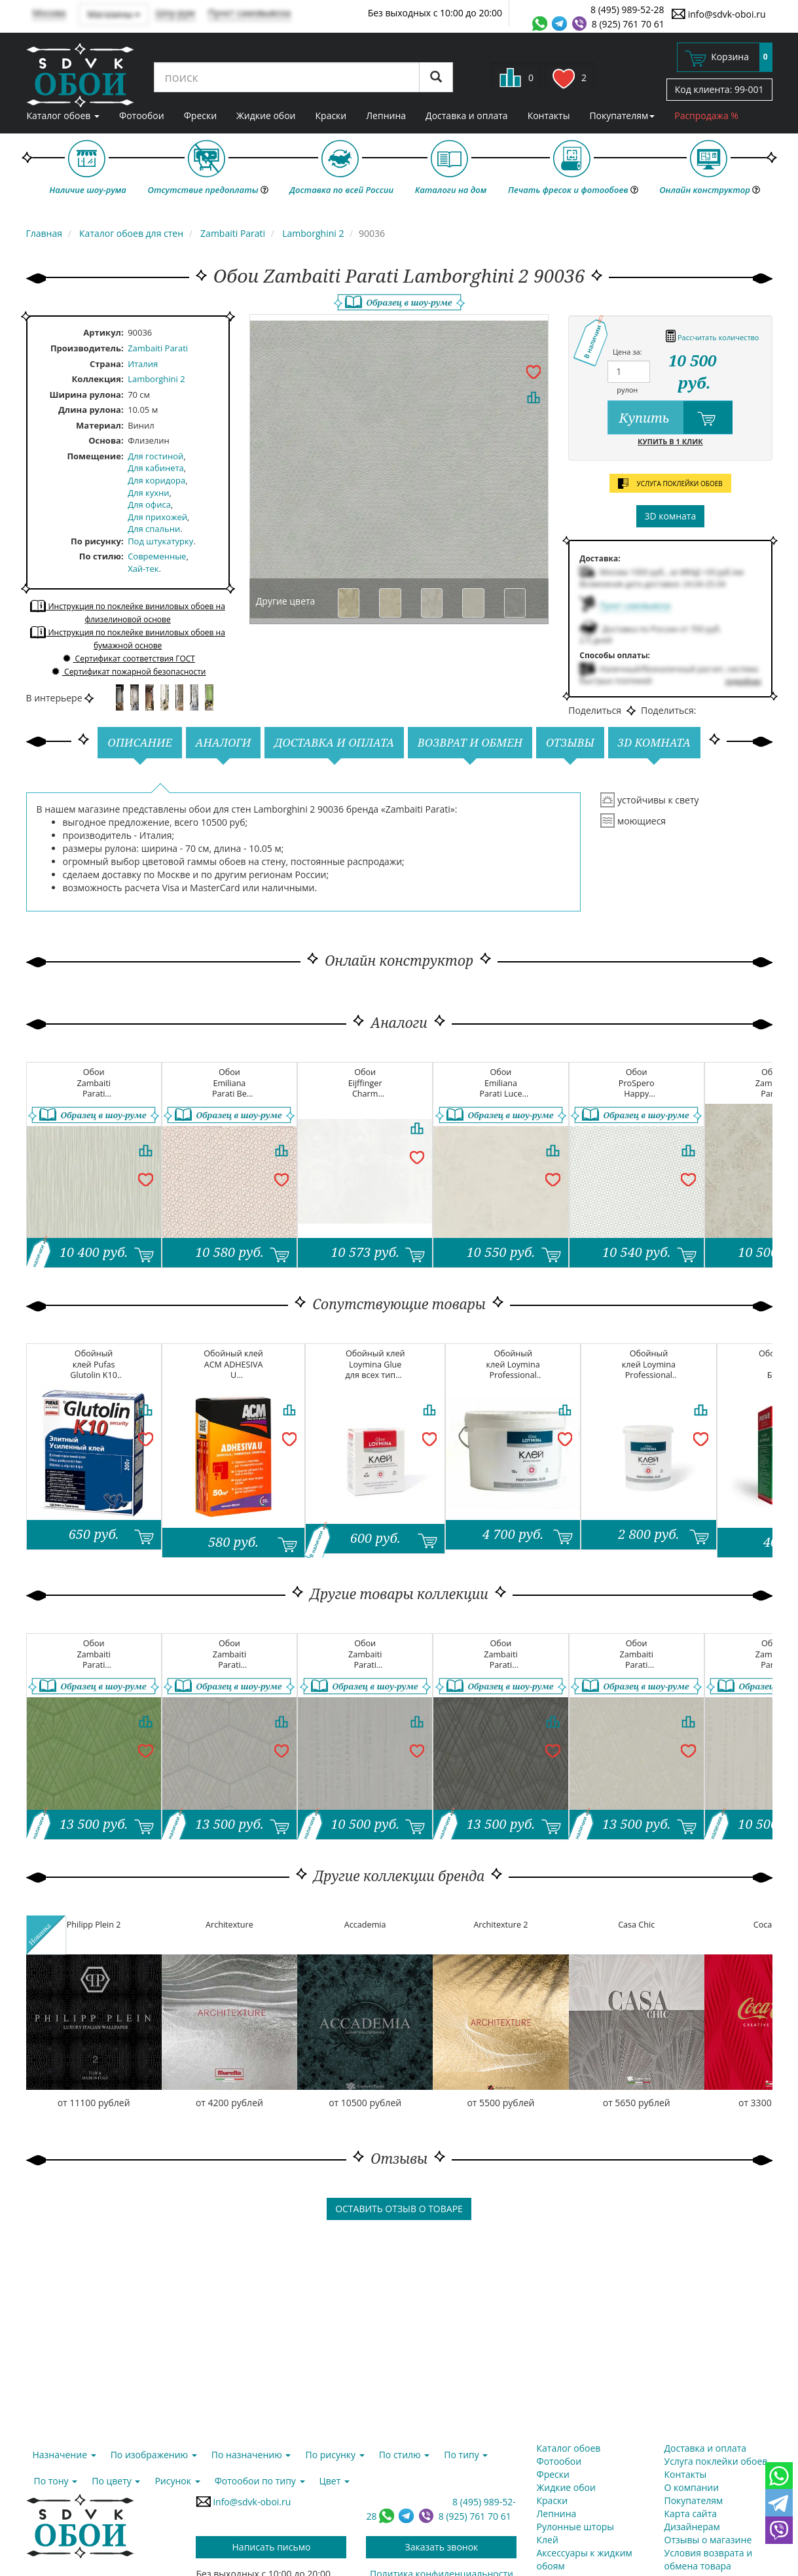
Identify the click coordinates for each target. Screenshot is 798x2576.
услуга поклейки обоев (670, 483)
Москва (49, 13)
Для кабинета (156, 468)
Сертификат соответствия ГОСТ (127, 658)
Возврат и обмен (470, 742)
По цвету (116, 2481)
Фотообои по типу (260, 2481)
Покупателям (622, 115)
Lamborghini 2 (156, 379)
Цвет (334, 2481)
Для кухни (148, 493)
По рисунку (96, 541)
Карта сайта (690, 2513)
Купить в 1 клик (670, 441)
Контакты (549, 115)
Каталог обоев (63, 115)
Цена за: (627, 352)
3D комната (671, 516)
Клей (547, 2539)
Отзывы (570, 742)
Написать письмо (271, 2547)
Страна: (107, 364)
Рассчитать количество (712, 335)
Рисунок (177, 2481)
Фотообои (141, 115)
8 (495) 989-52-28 (627, 9)
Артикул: (103, 332)
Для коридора (156, 480)
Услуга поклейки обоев (716, 2461)
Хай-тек (143, 568)
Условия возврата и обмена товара (708, 2559)
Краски (331, 115)
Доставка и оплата (467, 115)
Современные (157, 556)
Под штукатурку (160, 541)
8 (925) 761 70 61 (628, 24)
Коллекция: (98, 379)
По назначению (251, 2454)
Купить (676, 417)
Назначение (64, 2454)
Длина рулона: (91, 409)
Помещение (94, 456)
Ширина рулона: (87, 394)
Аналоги (223, 742)
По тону (56, 2481)
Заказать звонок (442, 2547)
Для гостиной (155, 456)
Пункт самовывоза (249, 13)
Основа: (105, 440)
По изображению (154, 2454)
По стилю (100, 556)
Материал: (100, 425)
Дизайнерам (692, 2526)
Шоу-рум (174, 13)
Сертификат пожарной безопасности (128, 671)
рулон (627, 390)
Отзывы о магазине (708, 2539)
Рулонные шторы (576, 2526)
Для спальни (154, 529)
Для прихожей (157, 517)
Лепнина (386, 115)
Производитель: (87, 348)
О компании (691, 2487)
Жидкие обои (265, 115)
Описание (139, 742)
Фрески (200, 115)
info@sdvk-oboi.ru (718, 14)
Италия (143, 364)
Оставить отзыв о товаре (399, 2208)
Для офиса (149, 504)
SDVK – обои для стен (80, 75)
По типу (466, 2454)
